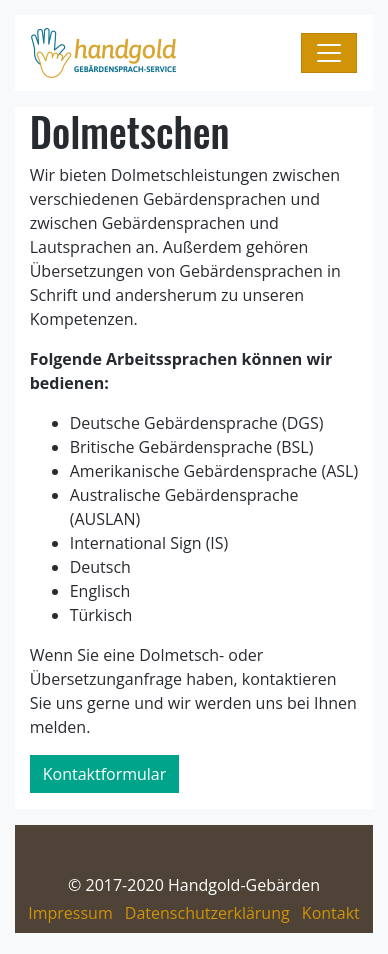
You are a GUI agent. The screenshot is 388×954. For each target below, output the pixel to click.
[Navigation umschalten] (329, 53)
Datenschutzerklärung (207, 913)
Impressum (70, 913)
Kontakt (331, 913)
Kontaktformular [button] (105, 774)
